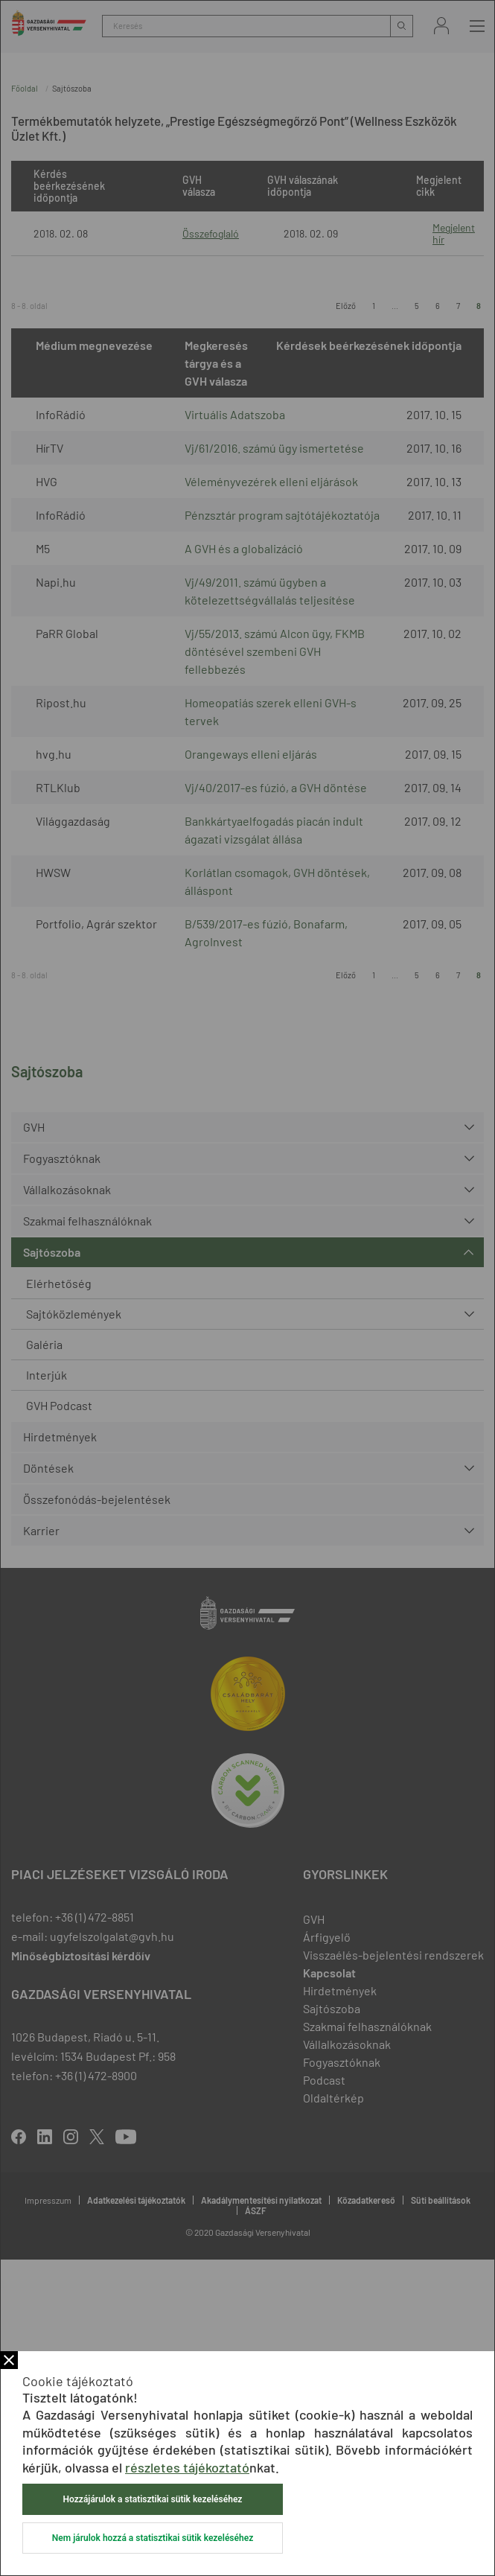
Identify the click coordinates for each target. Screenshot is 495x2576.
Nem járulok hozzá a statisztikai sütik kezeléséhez (152, 2538)
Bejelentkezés (441, 25)
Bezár (9, 2360)
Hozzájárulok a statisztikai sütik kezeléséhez (153, 2499)
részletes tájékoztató (187, 2467)
